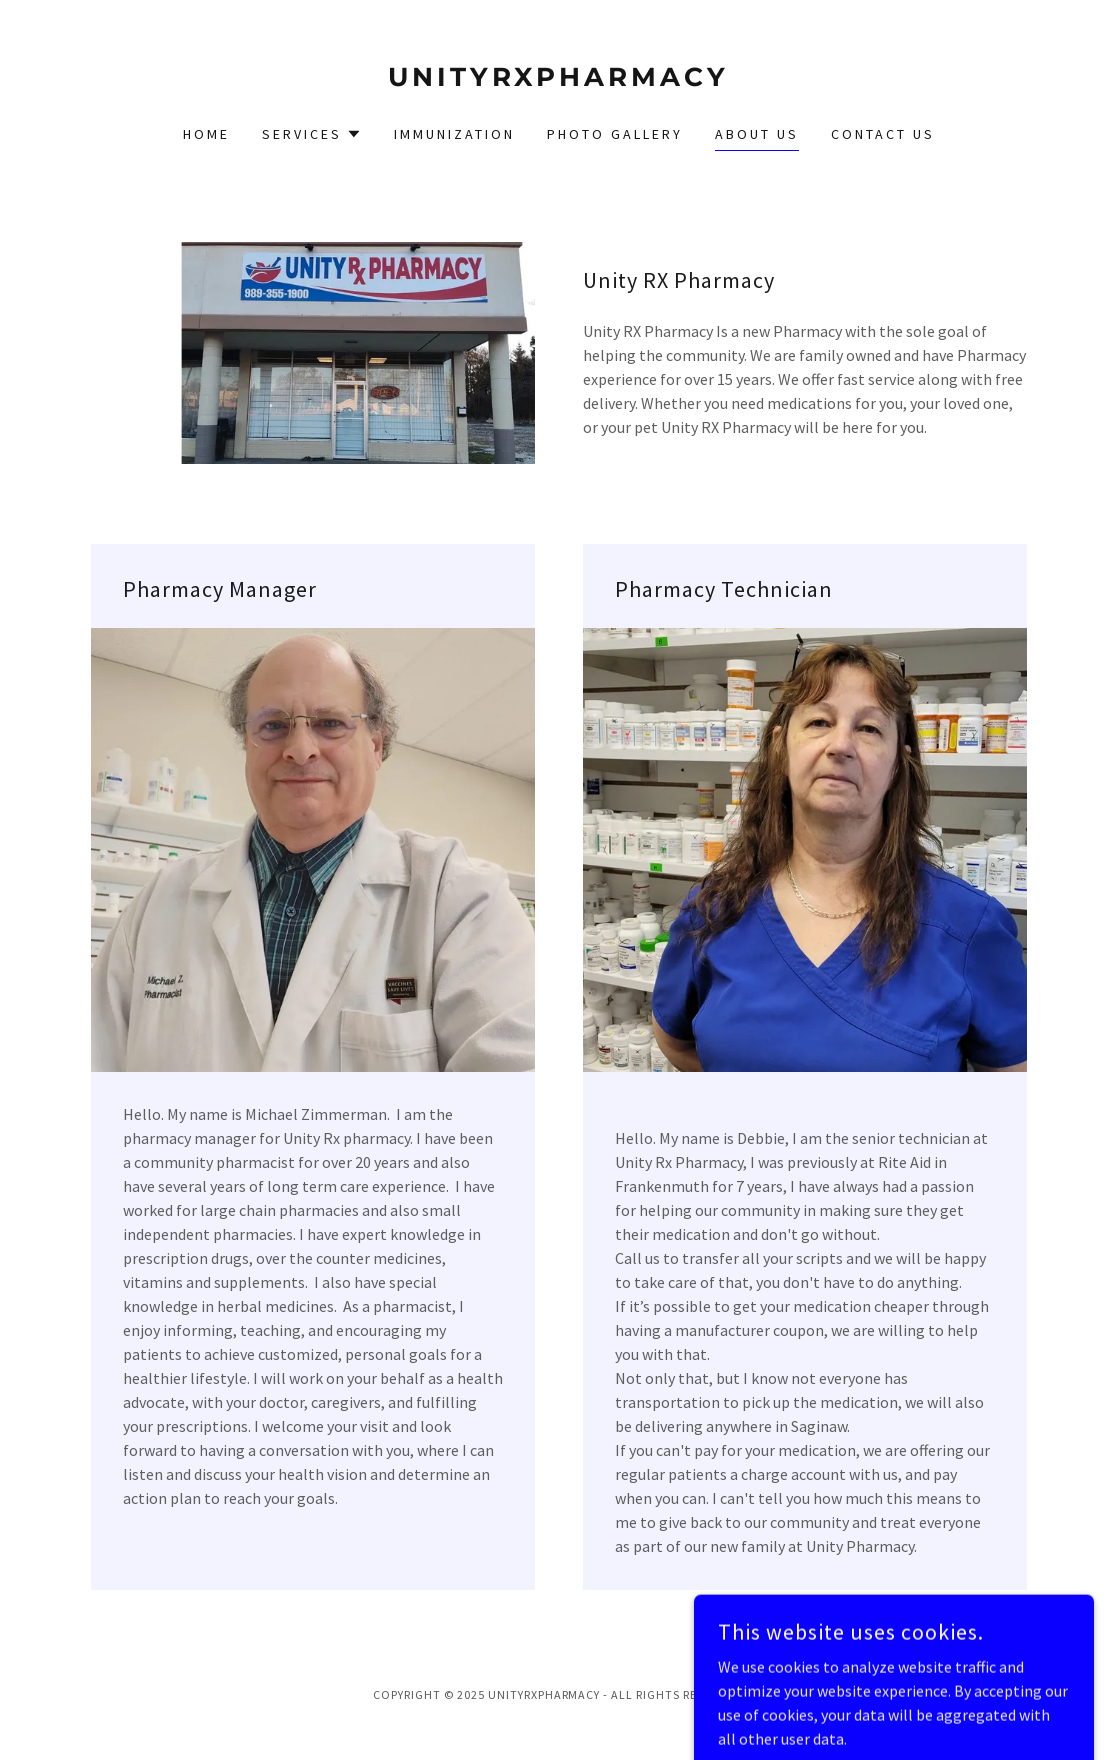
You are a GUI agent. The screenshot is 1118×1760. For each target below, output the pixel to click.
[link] (559, 80)
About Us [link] (757, 134)
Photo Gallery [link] (615, 134)
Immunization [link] (454, 134)
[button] (312, 134)
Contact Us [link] (883, 134)
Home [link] (206, 134)
